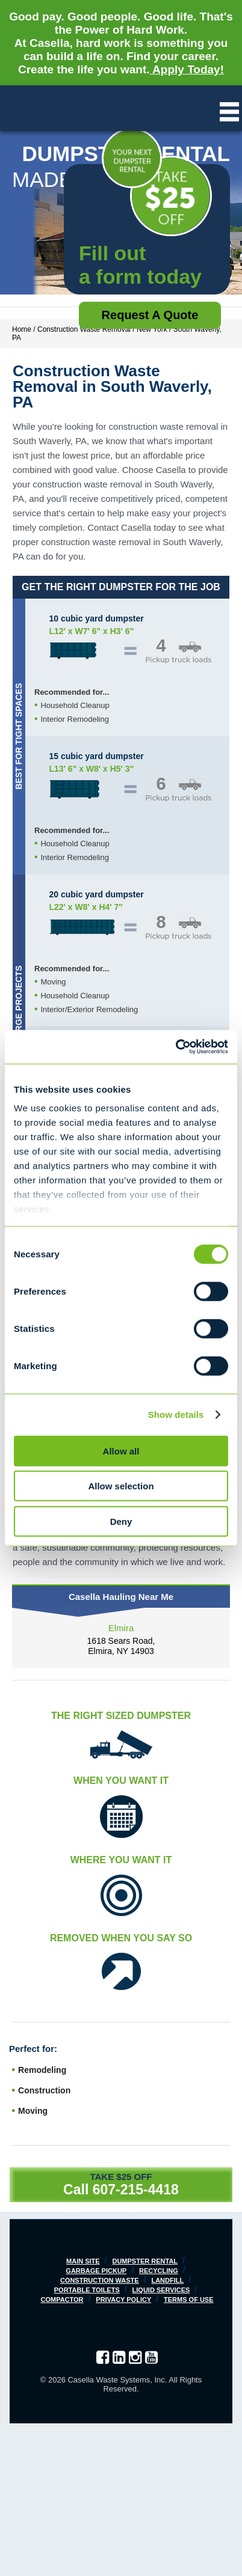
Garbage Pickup (96, 2270)
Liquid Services (161, 2290)
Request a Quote (150, 315)
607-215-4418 (136, 2189)
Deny (121, 1521)
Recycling (158, 2270)
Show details (176, 1414)
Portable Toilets (87, 2290)
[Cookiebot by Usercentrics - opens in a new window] (175, 1047)
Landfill (167, 2280)
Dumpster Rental (145, 2261)
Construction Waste (99, 2280)
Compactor (61, 2299)
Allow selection (121, 1486)
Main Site (83, 2261)
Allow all (121, 1450)
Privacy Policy (123, 2299)
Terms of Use (189, 2299)
